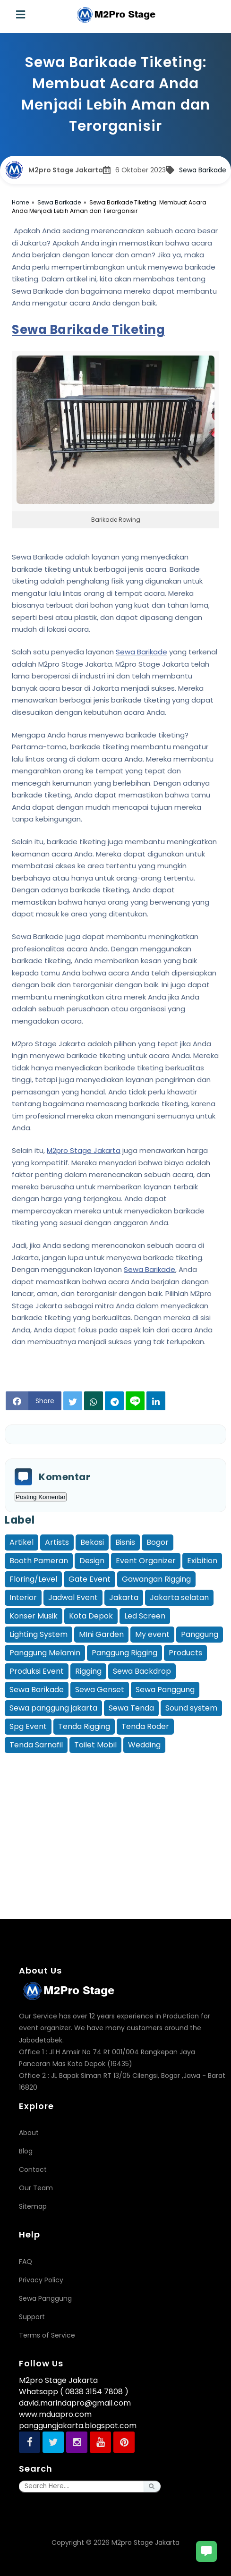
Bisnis (125, 1542)
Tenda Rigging (84, 1726)
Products (185, 1652)
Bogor (157, 1542)
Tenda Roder (145, 1726)
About (29, 2132)
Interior (23, 1597)
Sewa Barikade (202, 170)
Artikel (21, 1542)
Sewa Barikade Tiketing (88, 329)
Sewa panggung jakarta (53, 1708)
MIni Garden (101, 1634)
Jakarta (123, 1597)
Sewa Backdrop (142, 1671)
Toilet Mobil (95, 1744)
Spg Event (28, 1726)
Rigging (88, 1671)
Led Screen (144, 1615)
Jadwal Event (73, 1597)
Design (91, 1560)
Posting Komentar (41, 1496)
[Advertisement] (118, 1821)
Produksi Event (36, 1671)
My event (152, 1634)
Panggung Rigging (124, 1652)
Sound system (191, 1708)
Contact (33, 2169)
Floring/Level (33, 1579)
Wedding (144, 1744)
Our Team (36, 2188)
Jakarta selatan (179, 1597)
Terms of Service (47, 2335)
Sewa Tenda (131, 1708)
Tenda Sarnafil (36, 1744)
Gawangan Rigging (156, 1579)
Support (32, 2317)
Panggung (199, 1634)
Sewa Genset (99, 1689)
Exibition (202, 1560)
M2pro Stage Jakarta (83, 1150)
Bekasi (92, 1542)
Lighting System (38, 1634)
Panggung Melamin (44, 1652)
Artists (57, 1542)
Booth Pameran (38, 1560)
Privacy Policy (41, 2280)
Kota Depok (91, 1615)
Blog (26, 2151)
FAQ (25, 2261)
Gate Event (89, 1579)
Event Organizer (146, 1560)
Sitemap (33, 2206)
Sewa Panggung (165, 1689)
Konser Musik (33, 1615)
